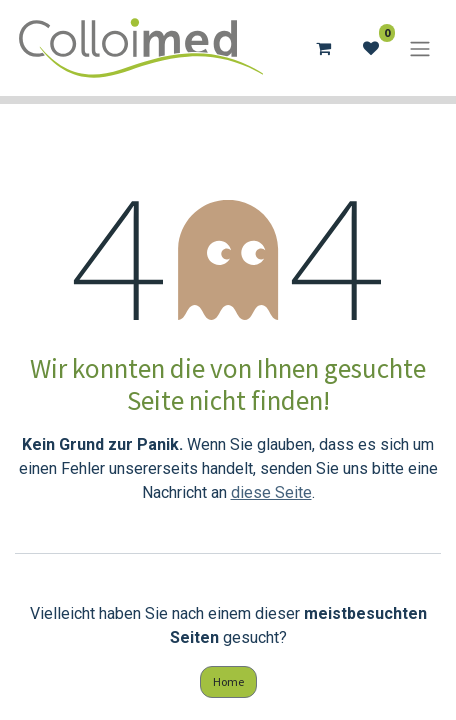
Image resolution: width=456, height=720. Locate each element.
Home (228, 681)
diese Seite (271, 492)
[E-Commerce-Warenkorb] (323, 48)
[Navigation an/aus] (420, 48)
